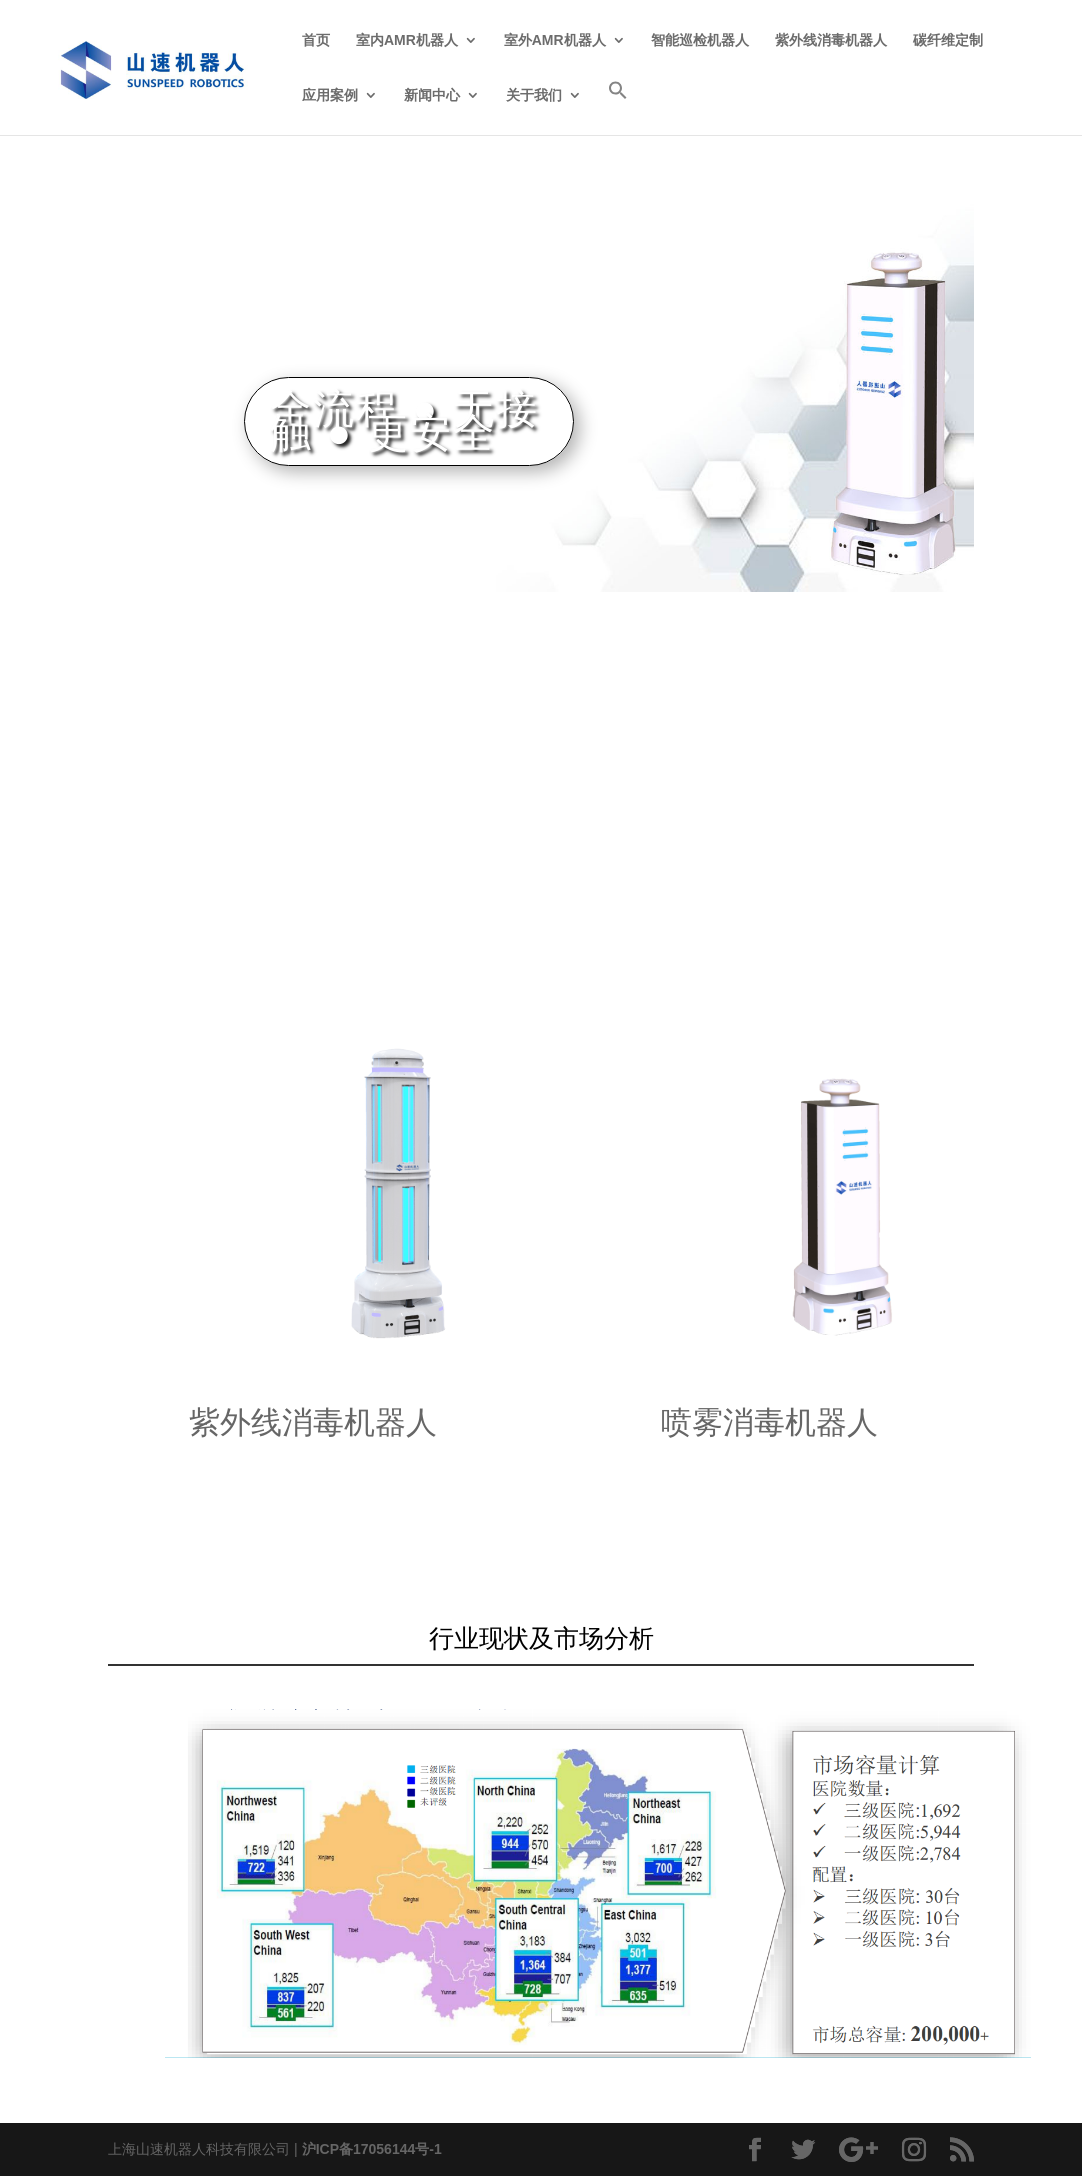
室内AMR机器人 (407, 40)
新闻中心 (432, 95)
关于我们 (534, 95)
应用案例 (330, 95)
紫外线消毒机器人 (831, 40)
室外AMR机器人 (555, 40)
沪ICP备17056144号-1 (372, 2149)
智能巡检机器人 (700, 40)
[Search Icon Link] (618, 107)
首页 (316, 40)
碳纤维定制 (948, 40)
